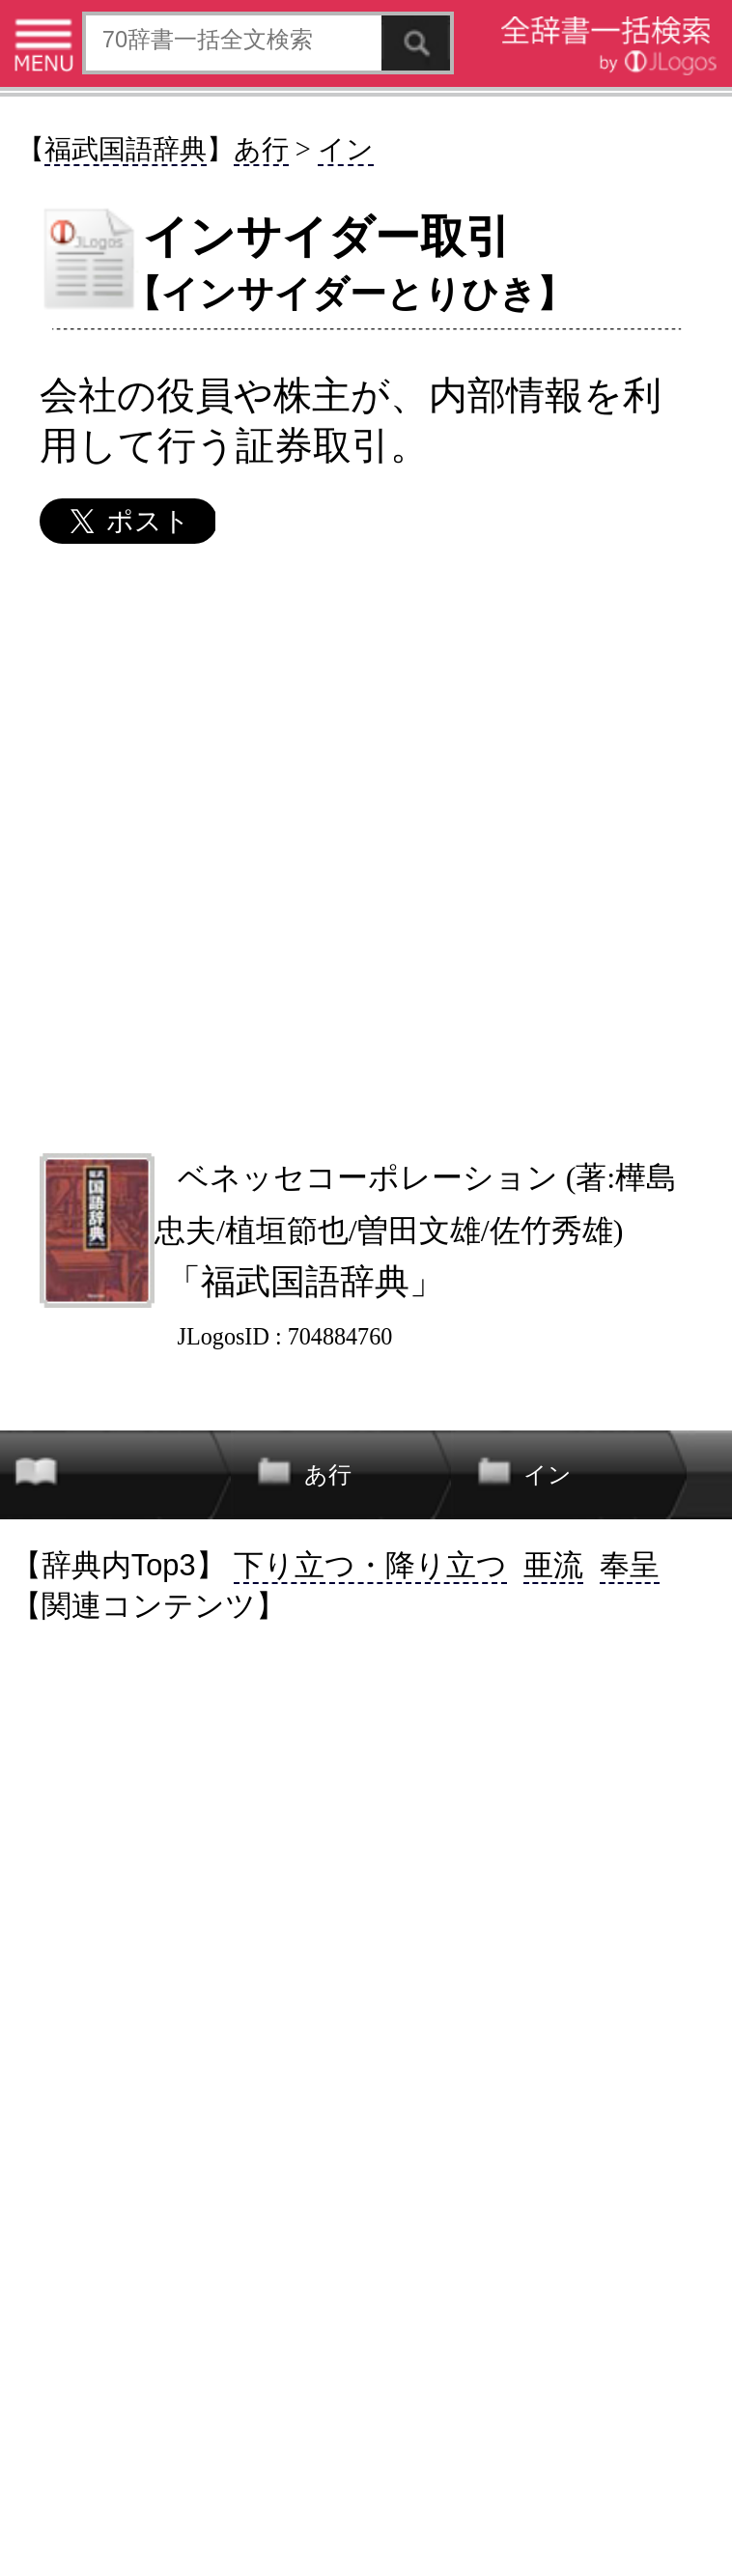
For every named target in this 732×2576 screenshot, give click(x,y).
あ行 (261, 149)
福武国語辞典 (125, 149)
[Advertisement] (365, 847)
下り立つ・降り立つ (370, 1565)
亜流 (553, 1565)
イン (346, 149)
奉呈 (630, 1565)
